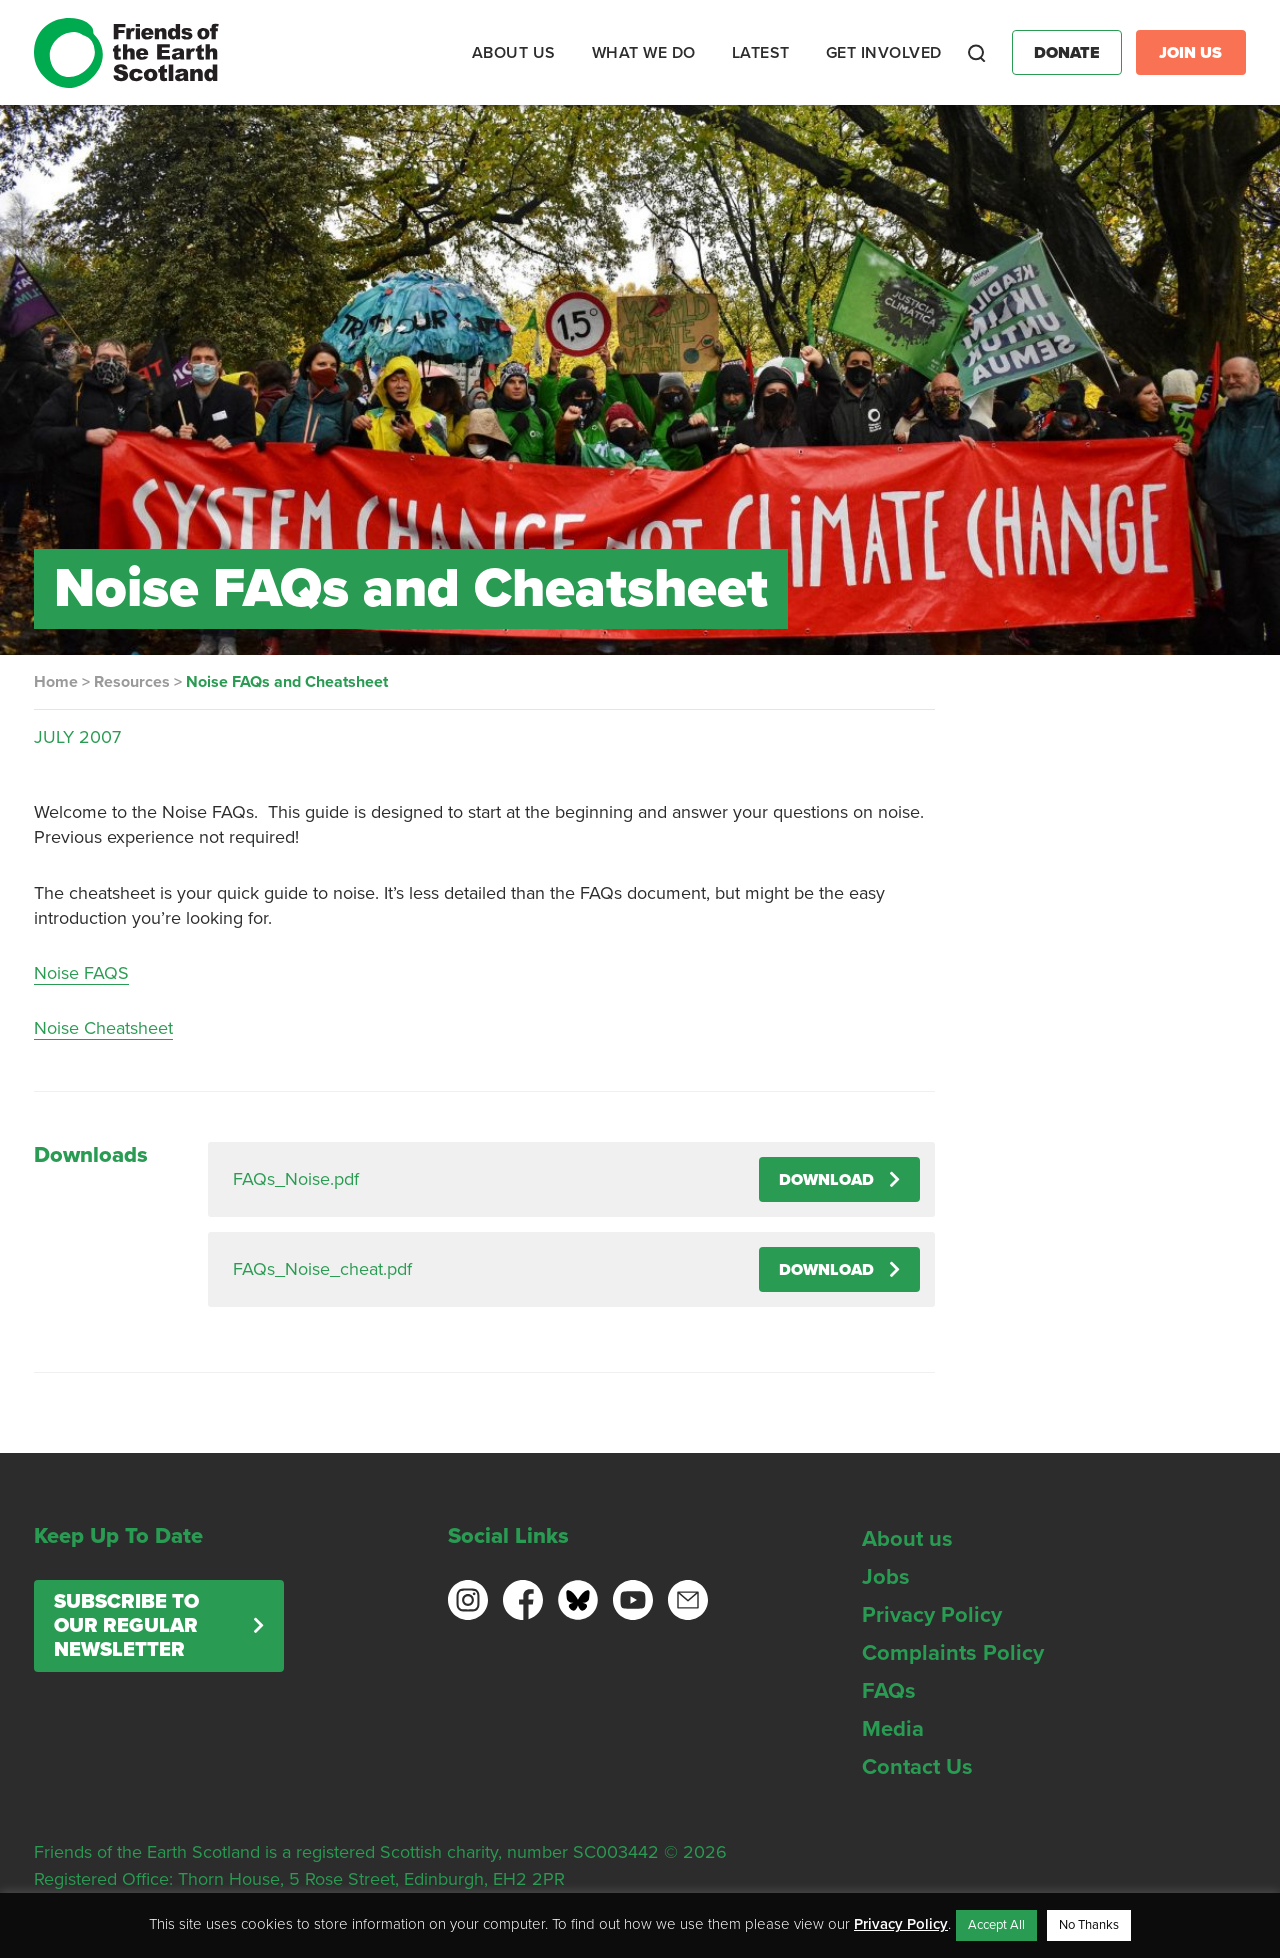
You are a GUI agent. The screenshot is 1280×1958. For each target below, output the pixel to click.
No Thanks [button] (1089, 1925)
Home (56, 682)
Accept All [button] (996, 1925)
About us (907, 1539)
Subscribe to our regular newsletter (126, 1626)
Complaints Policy (953, 1653)
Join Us (1190, 53)
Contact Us (917, 1767)
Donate (1067, 53)
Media (893, 1729)
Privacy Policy (932, 1615)
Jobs (886, 1577)
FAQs (889, 1691)
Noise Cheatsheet (103, 1028)
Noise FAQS (81, 973)
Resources (132, 682)
